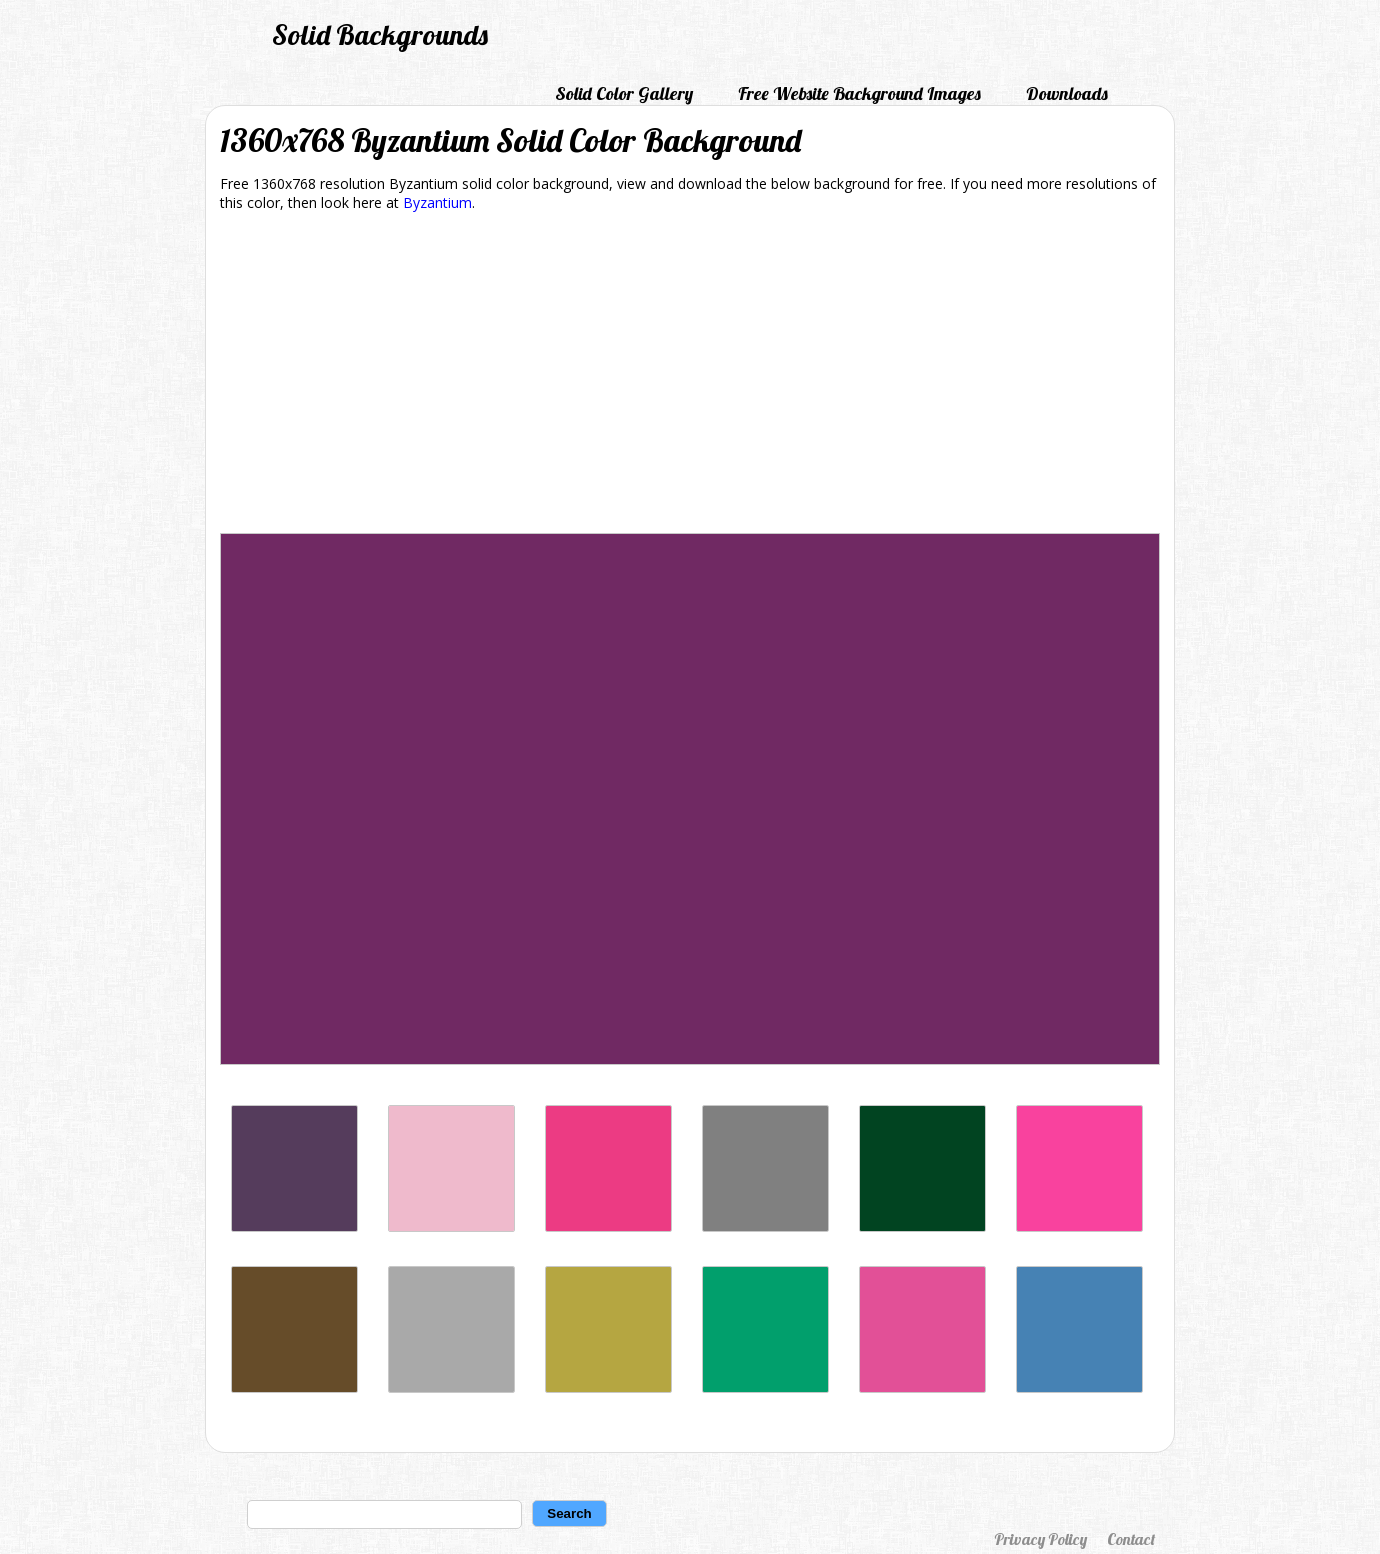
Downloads (1067, 93)
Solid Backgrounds (380, 34)
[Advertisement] (690, 376)
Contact (1131, 1539)
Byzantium (437, 202)
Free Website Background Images (859, 93)
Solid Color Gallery (624, 93)
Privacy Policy (1040, 1539)
